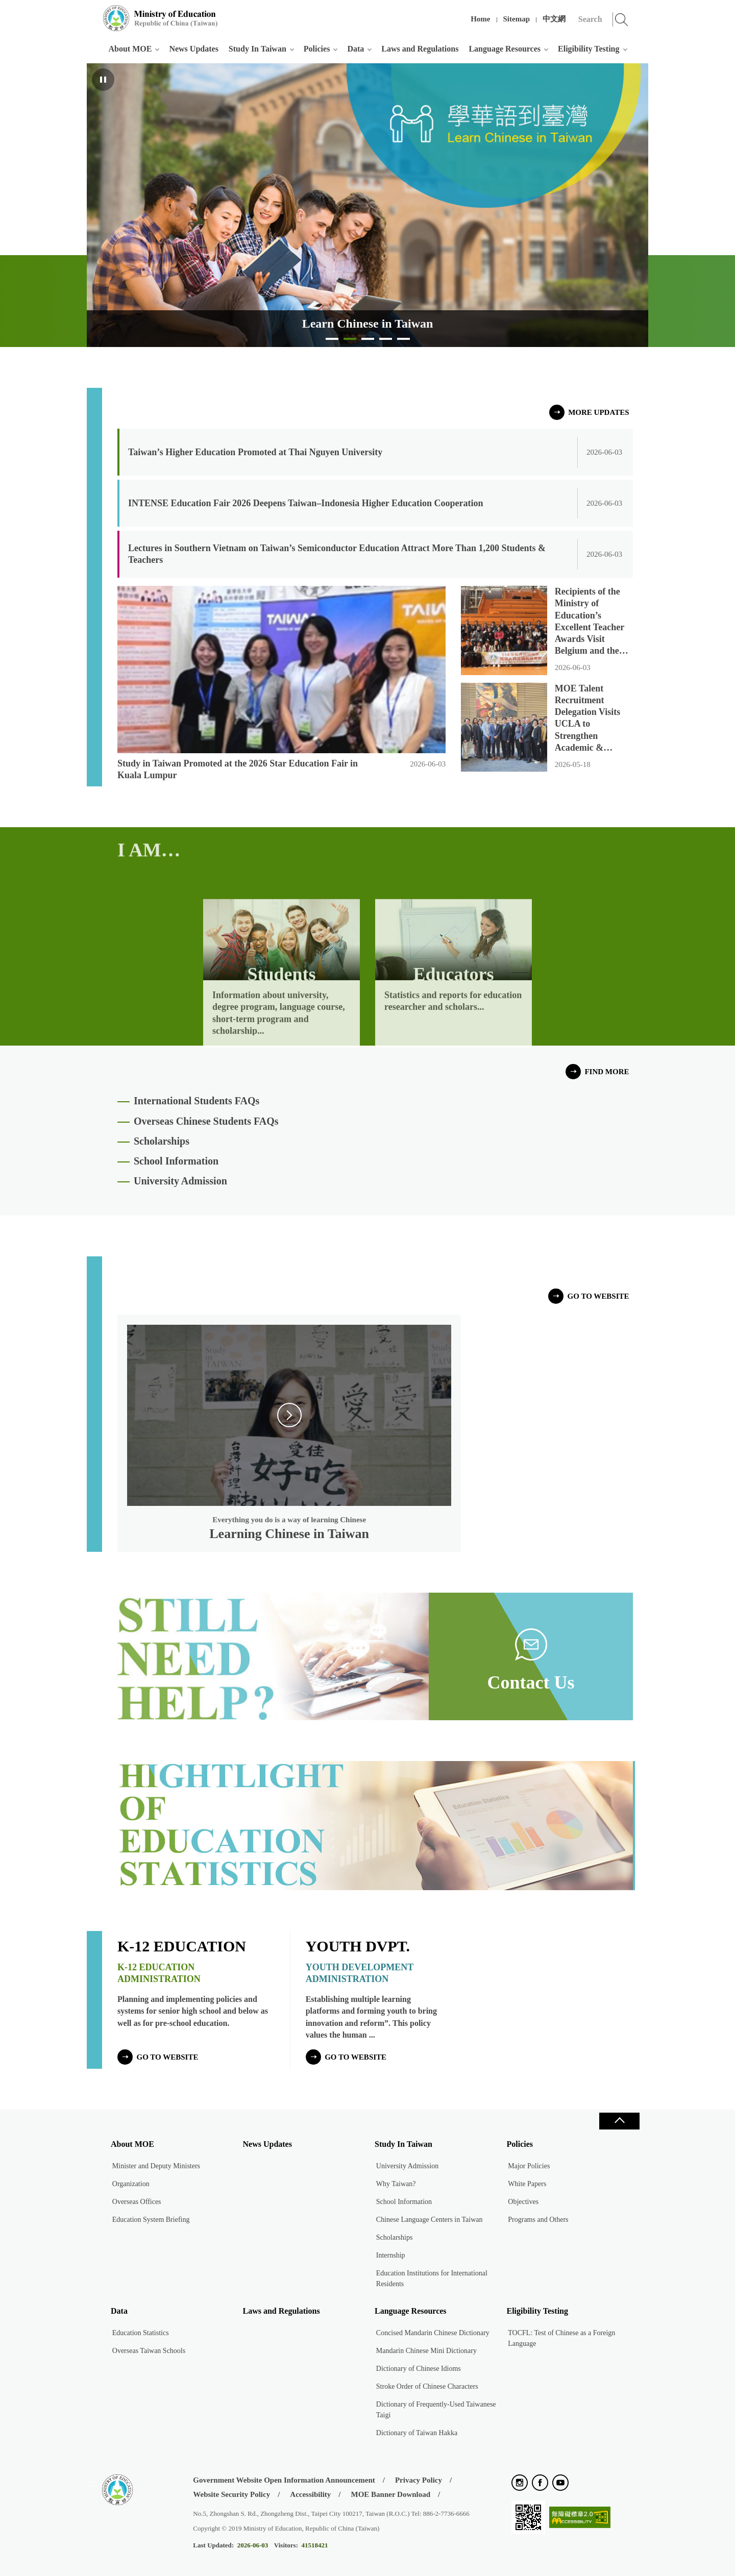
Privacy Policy (418, 2480)
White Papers (527, 2184)
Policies (317, 48)
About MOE (130, 48)
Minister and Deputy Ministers (156, 2166)
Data (355, 48)
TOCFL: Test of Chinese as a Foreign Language (561, 2338)
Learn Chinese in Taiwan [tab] (350, 341)
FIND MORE (606, 1072)
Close (619, 2121)
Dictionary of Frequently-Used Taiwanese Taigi (436, 2409)
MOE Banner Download (390, 2494)
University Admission (180, 1180)
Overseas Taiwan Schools (148, 2351)
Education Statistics (140, 2333)
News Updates (193, 48)
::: (92, 12)
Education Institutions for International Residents (431, 2278)
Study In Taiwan (257, 48)
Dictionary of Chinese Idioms (418, 2368)
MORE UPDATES (598, 412)
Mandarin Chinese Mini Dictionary (426, 2351)
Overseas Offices (136, 2202)
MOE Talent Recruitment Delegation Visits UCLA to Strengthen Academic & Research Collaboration (588, 718)
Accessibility (310, 2494)
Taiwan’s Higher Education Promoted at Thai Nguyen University (255, 452)
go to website (598, 1296)
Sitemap (516, 19)
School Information (176, 1161)
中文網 (554, 19)
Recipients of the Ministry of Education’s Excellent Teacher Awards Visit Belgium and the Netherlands (589, 621)
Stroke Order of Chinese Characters (427, 2386)
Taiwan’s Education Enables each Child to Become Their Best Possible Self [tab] (403, 341)
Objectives (523, 2202)
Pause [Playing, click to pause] (103, 79)
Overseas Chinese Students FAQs (206, 1121)
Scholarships (161, 1141)
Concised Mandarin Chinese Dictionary (432, 2333)
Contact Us (531, 1682)
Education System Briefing (151, 2219)
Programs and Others (538, 2219)
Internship (390, 2255)
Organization (131, 2184)
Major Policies (529, 2166)
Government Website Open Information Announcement (284, 2480)
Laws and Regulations (419, 48)
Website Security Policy (231, 2494)
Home (480, 19)
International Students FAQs (196, 1100)
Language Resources (505, 48)
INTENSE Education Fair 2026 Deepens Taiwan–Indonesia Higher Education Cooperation (305, 503)
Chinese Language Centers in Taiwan (429, 2219)
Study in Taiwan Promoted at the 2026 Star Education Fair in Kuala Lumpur (237, 769)
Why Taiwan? (396, 2184)
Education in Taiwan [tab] (385, 341)
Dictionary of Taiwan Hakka (416, 2433)
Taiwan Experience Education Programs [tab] (367, 341)
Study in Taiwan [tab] (332, 341)
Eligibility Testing (588, 48)
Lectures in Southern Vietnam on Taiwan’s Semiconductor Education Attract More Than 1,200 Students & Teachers (337, 554)
